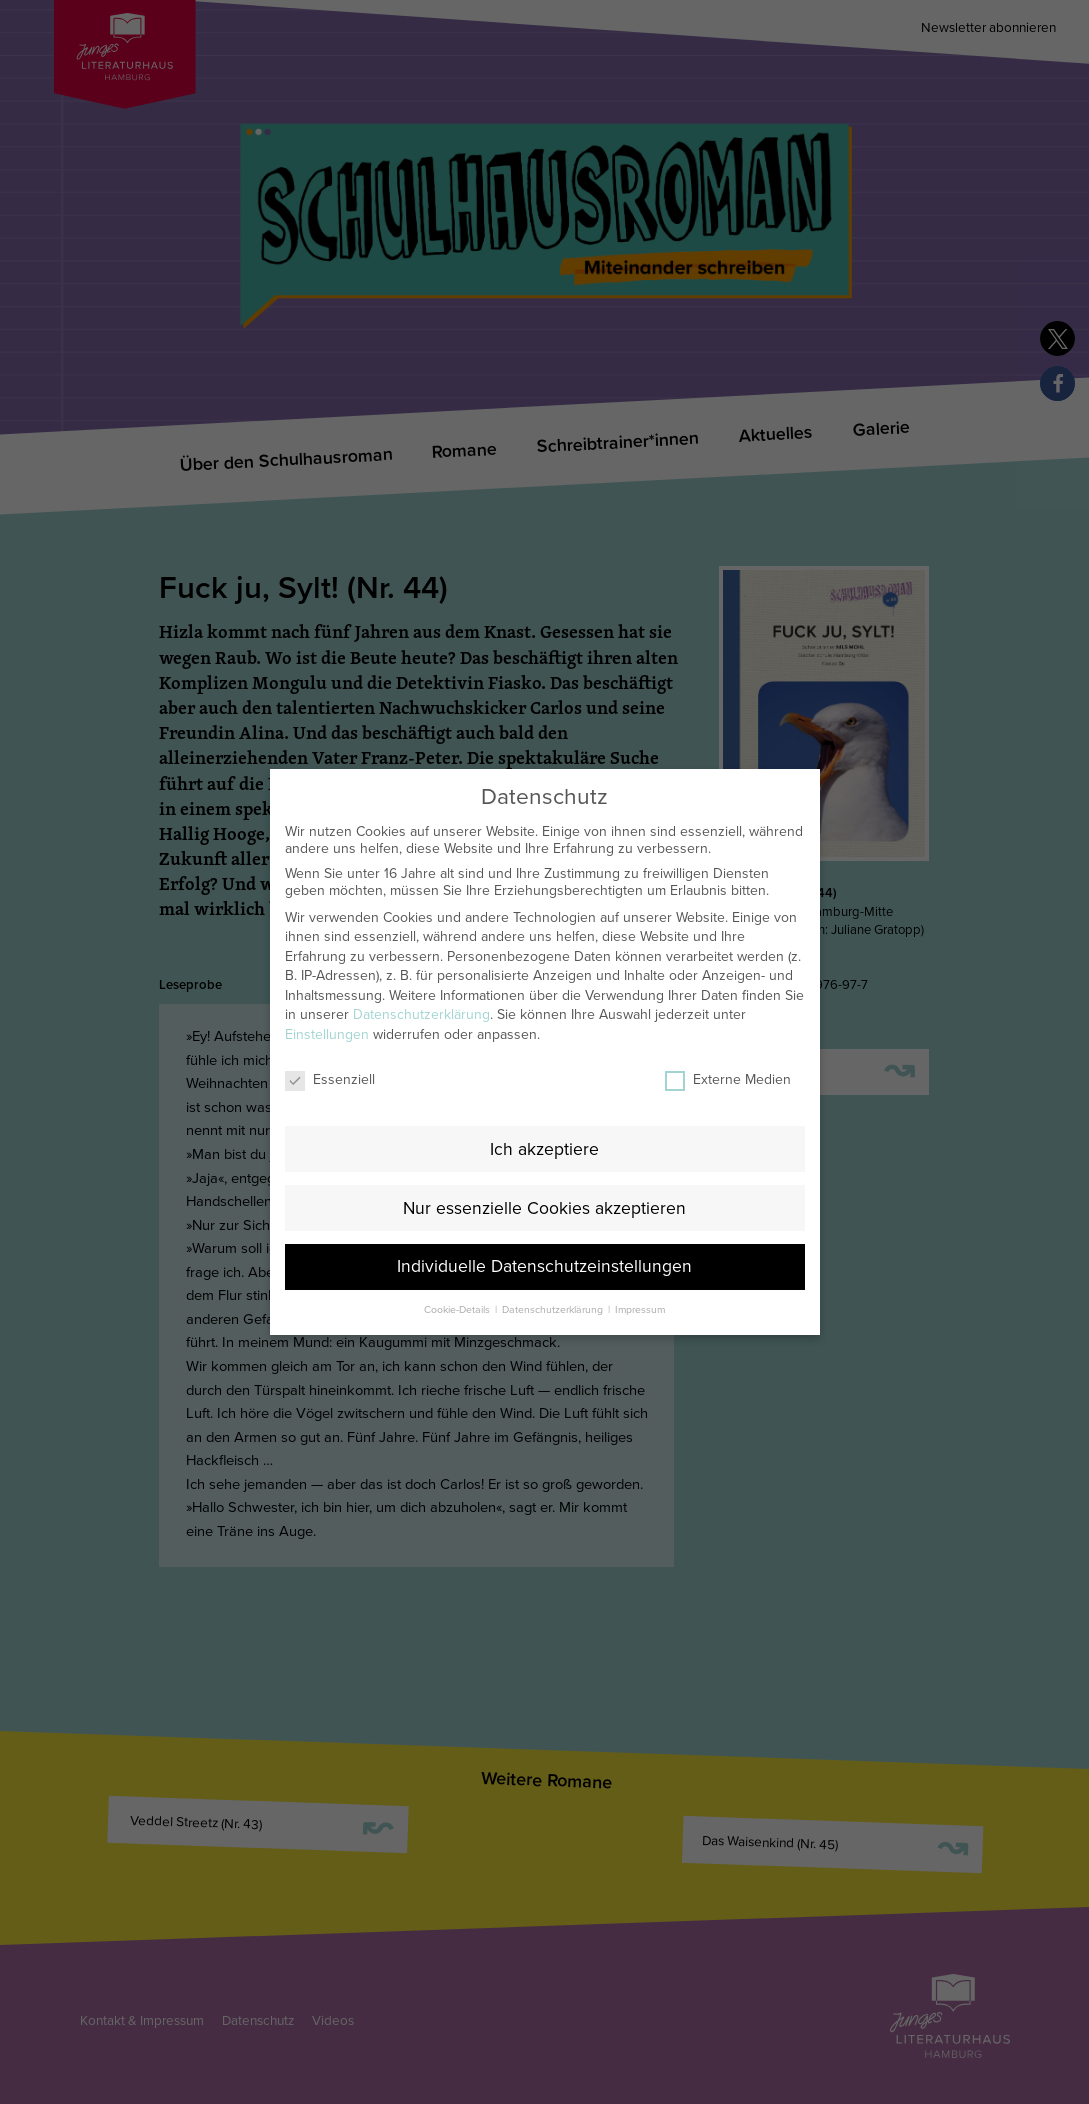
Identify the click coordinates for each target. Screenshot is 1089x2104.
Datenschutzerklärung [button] (554, 1280)
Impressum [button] (640, 1280)
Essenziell (330, 1049)
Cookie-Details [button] (458, 1280)
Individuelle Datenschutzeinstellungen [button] (544, 1237)
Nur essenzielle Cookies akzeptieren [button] (544, 1178)
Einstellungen (327, 1005)
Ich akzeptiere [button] (544, 1119)
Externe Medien (728, 1049)
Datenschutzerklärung (421, 985)
